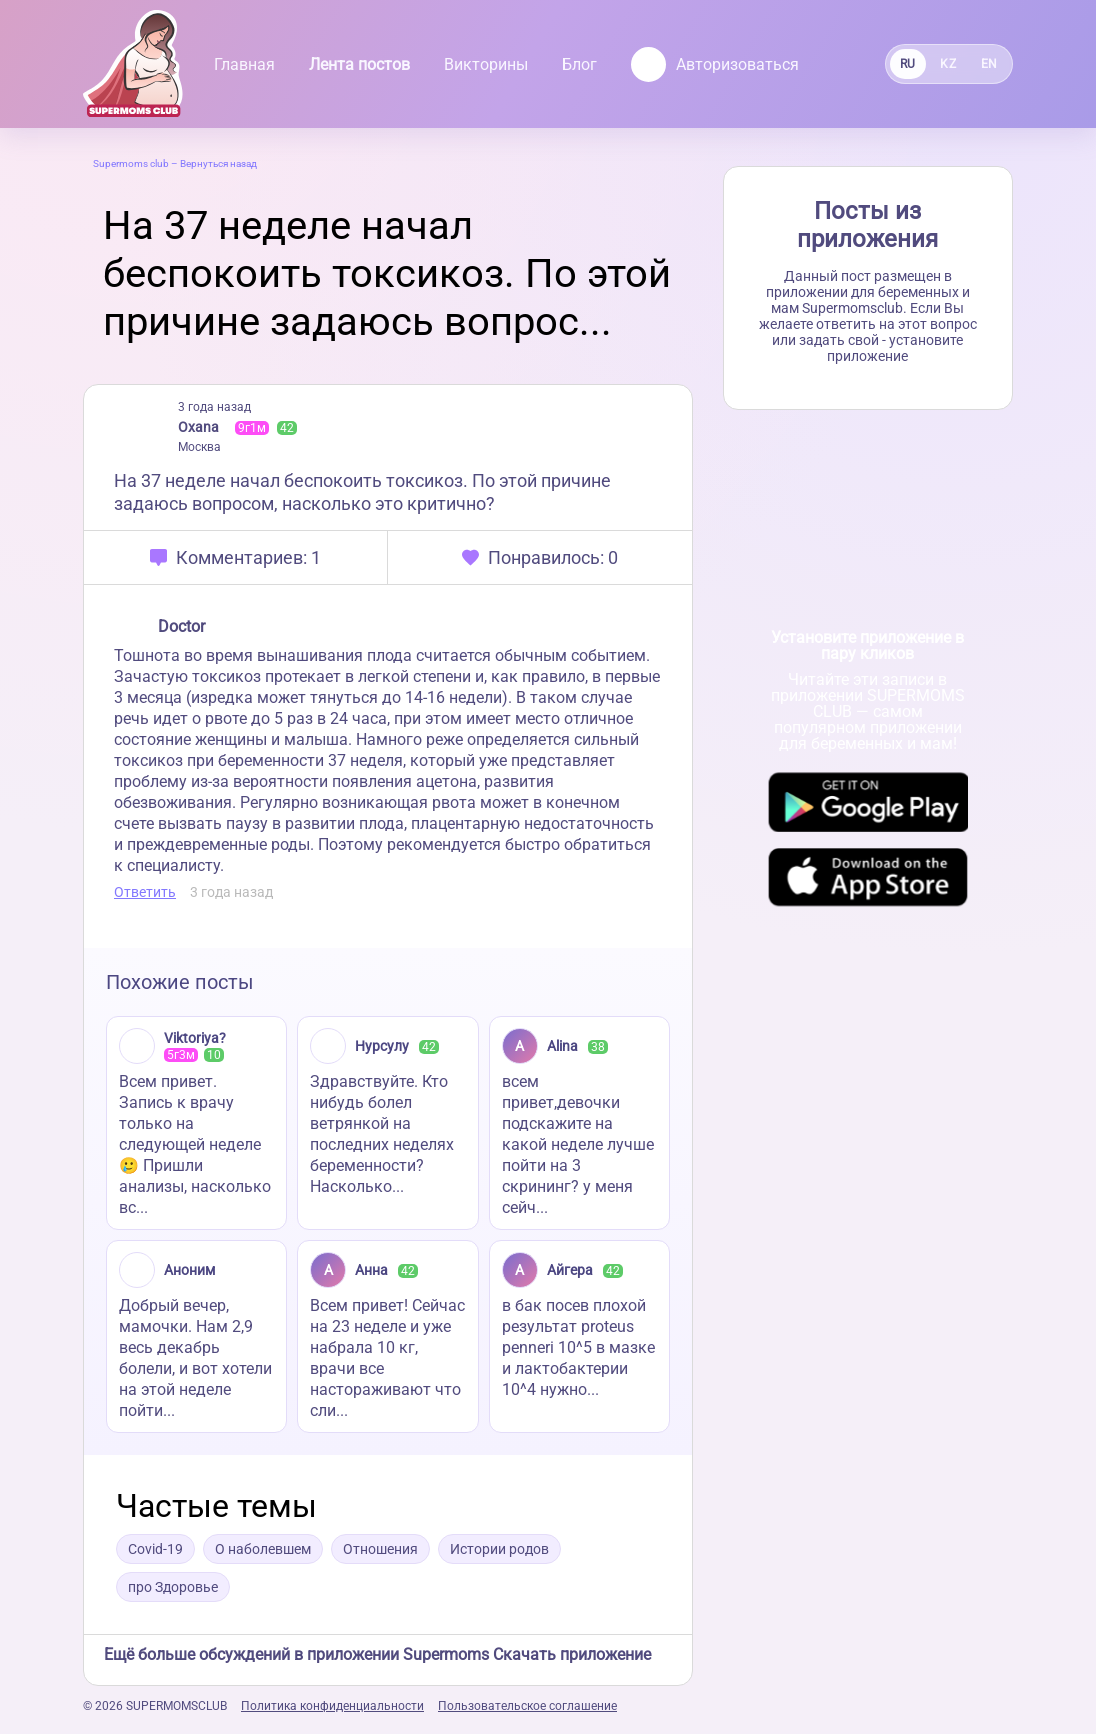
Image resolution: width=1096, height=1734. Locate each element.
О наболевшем (263, 1549)
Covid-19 (155, 1549)
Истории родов (499, 1549)
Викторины (486, 64)
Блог (579, 64)
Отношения (380, 1549)
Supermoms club (131, 163)
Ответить (145, 892)
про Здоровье (173, 1587)
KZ (948, 64)
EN (989, 64)
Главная (244, 64)
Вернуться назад (218, 163)
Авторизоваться (715, 64)
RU (908, 64)
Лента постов (359, 64)
